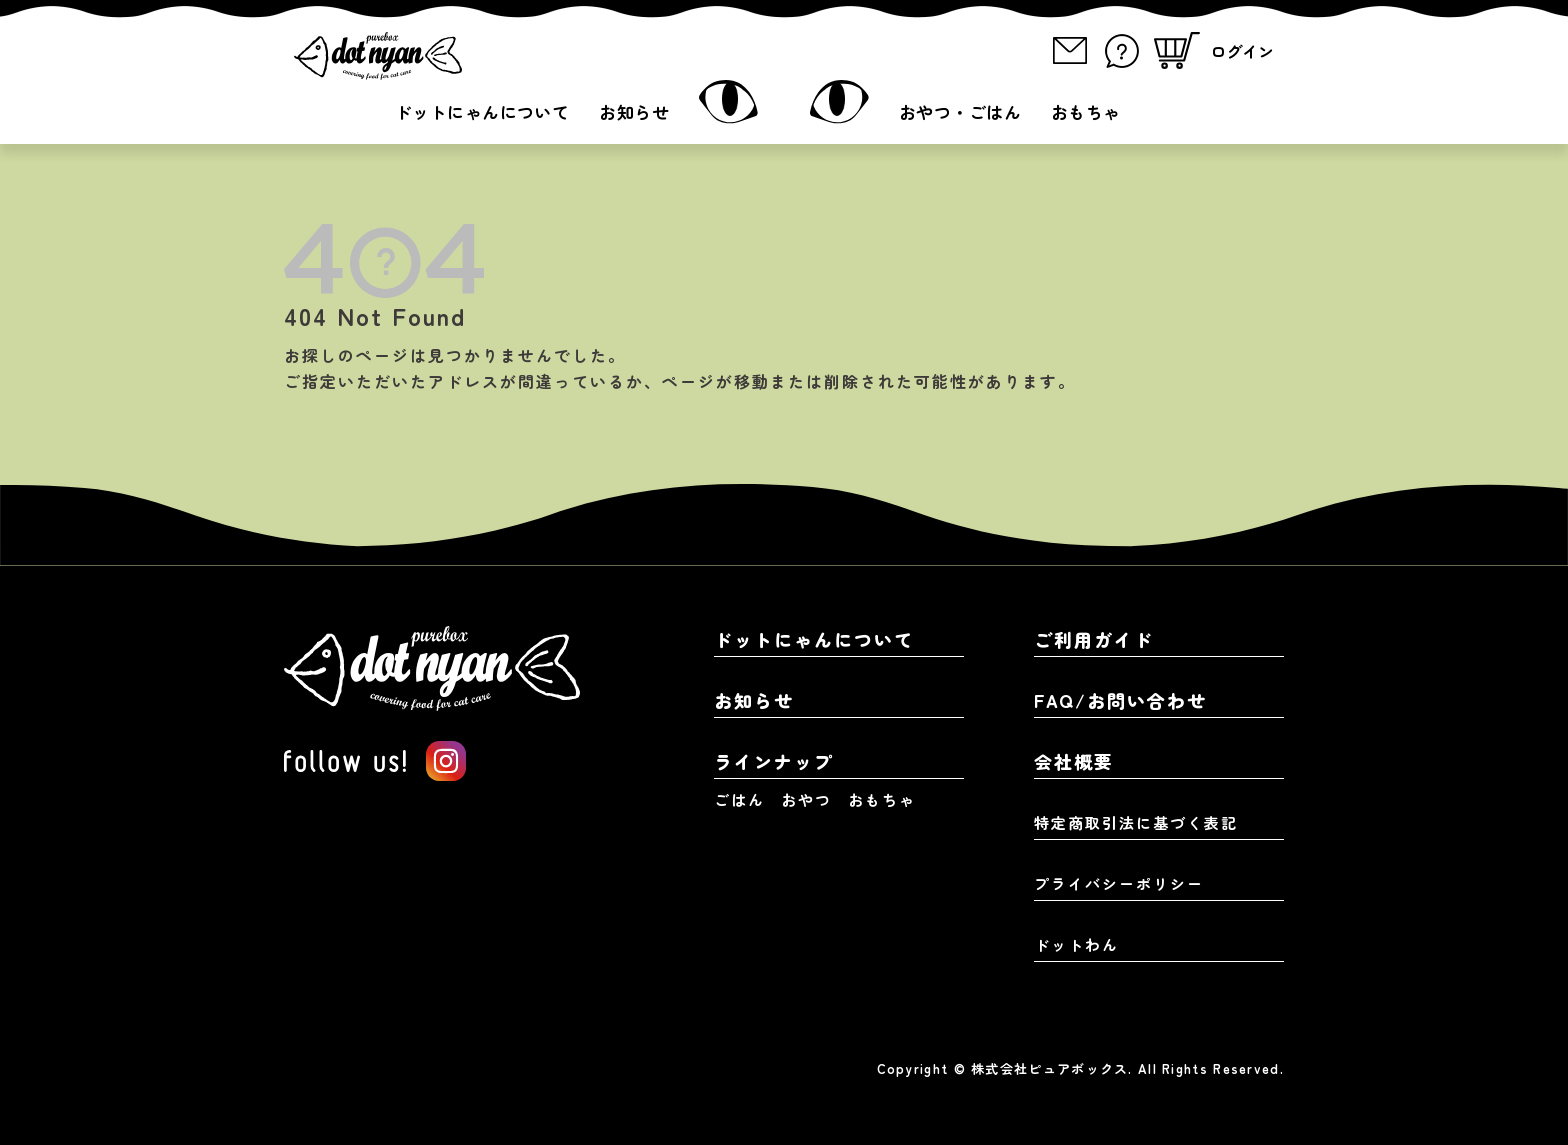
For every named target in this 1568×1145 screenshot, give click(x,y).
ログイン (1242, 51)
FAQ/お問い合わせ (1120, 700)
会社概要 (1074, 761)
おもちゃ (1086, 111)
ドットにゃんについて (482, 111)
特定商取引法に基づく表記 (1136, 822)
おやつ (806, 799)
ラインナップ (774, 761)
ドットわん (1076, 944)
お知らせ (634, 111)
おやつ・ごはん (960, 111)
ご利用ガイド (1094, 639)
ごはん (739, 799)
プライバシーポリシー (1119, 883)
